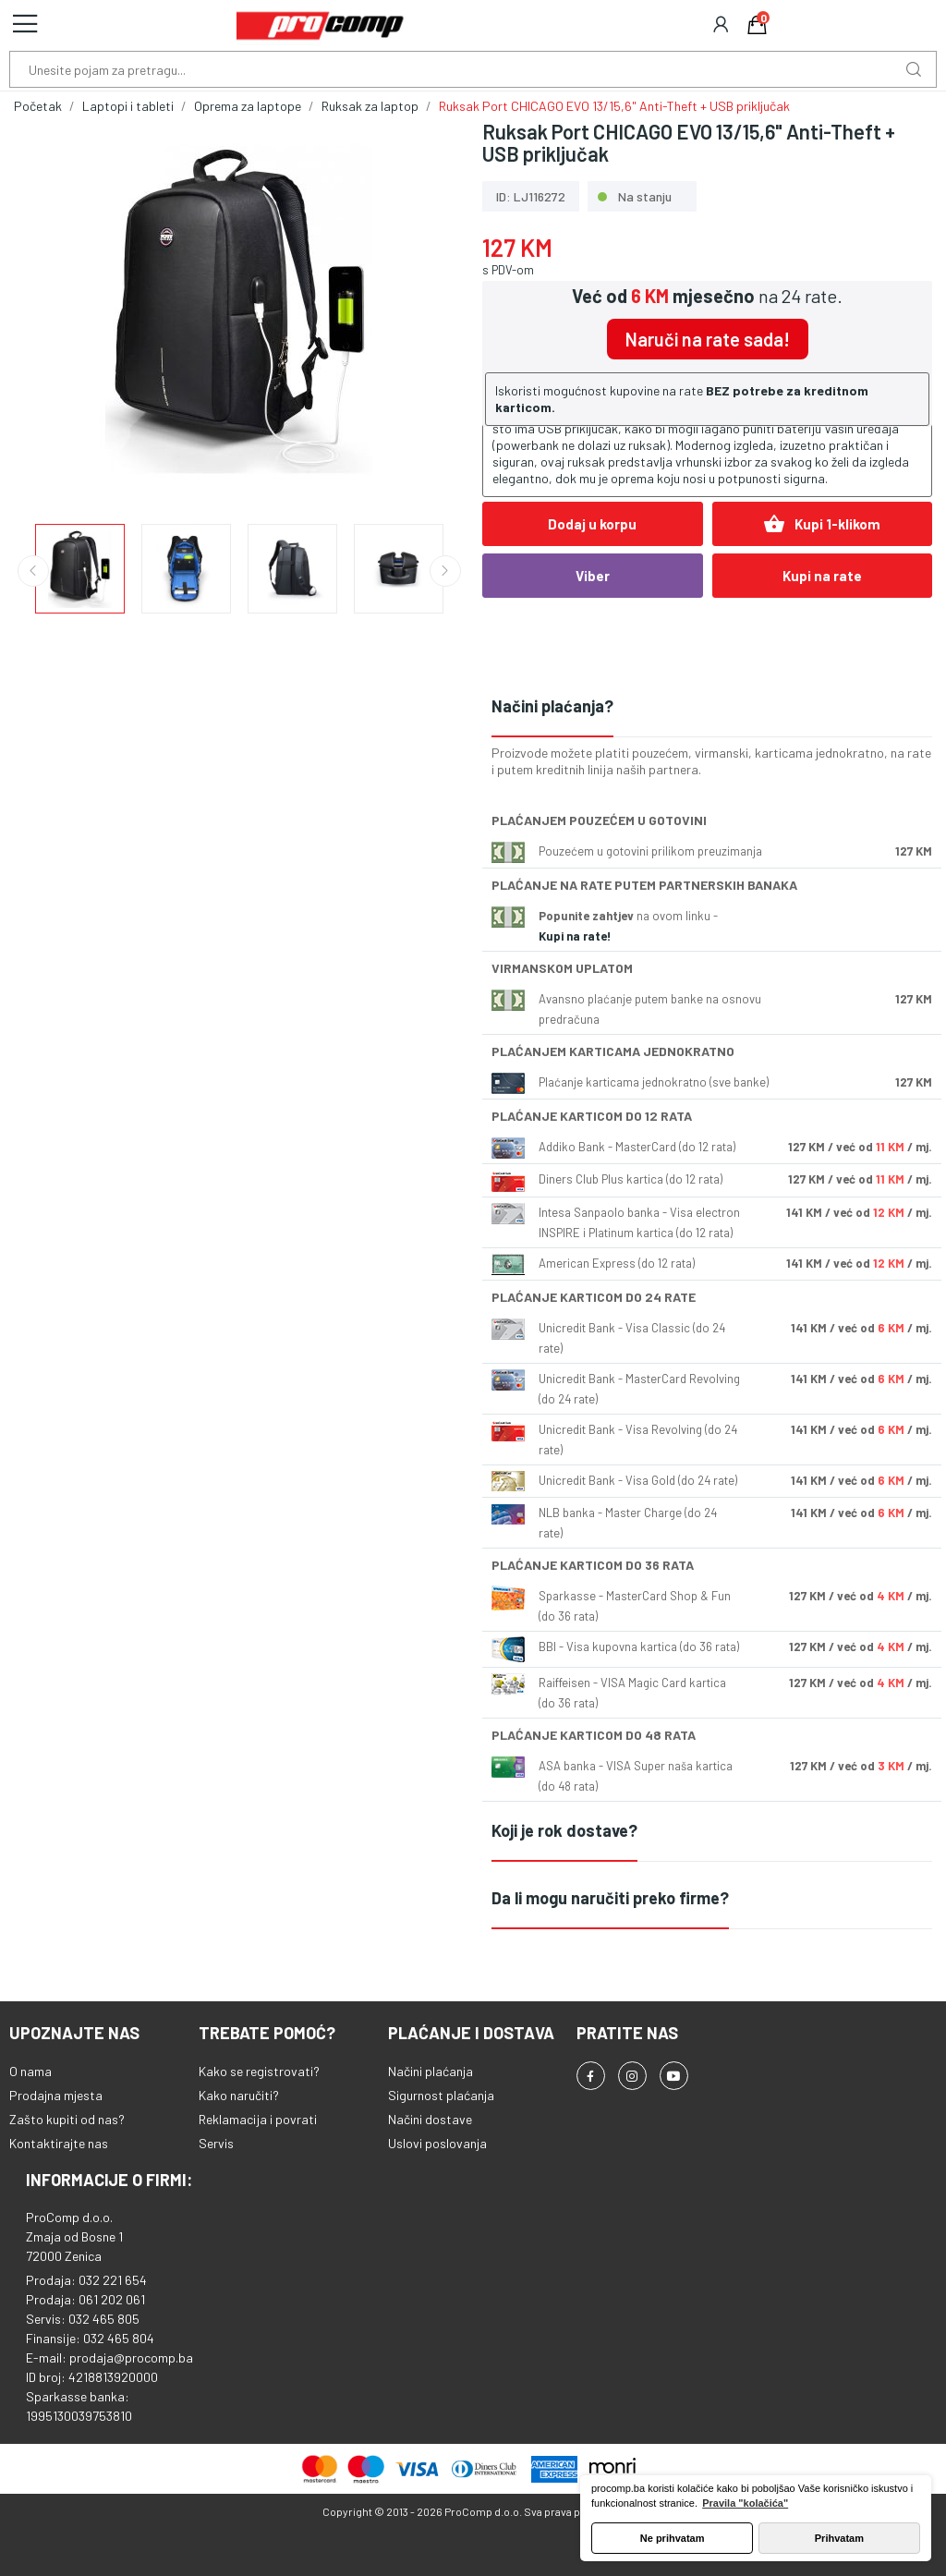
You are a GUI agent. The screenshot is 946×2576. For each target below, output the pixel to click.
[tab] (711, 707)
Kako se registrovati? (259, 2071)
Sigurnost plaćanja (441, 2095)
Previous (33, 571)
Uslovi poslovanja (437, 2143)
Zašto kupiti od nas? (67, 2119)
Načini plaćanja (430, 2071)
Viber (593, 575)
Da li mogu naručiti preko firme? (610, 1898)
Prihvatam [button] (839, 2538)
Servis (216, 2143)
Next (445, 571)
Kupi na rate (822, 575)
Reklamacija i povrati (258, 2119)
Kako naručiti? (239, 2095)
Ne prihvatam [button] (672, 2538)
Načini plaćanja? (552, 706)
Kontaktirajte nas (58, 2143)
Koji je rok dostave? (564, 1830)
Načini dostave (430, 2119)
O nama (30, 2071)
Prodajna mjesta (56, 2095)
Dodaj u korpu (592, 524)
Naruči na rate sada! (707, 339)
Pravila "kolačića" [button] (745, 2503)
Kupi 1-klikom (821, 524)
